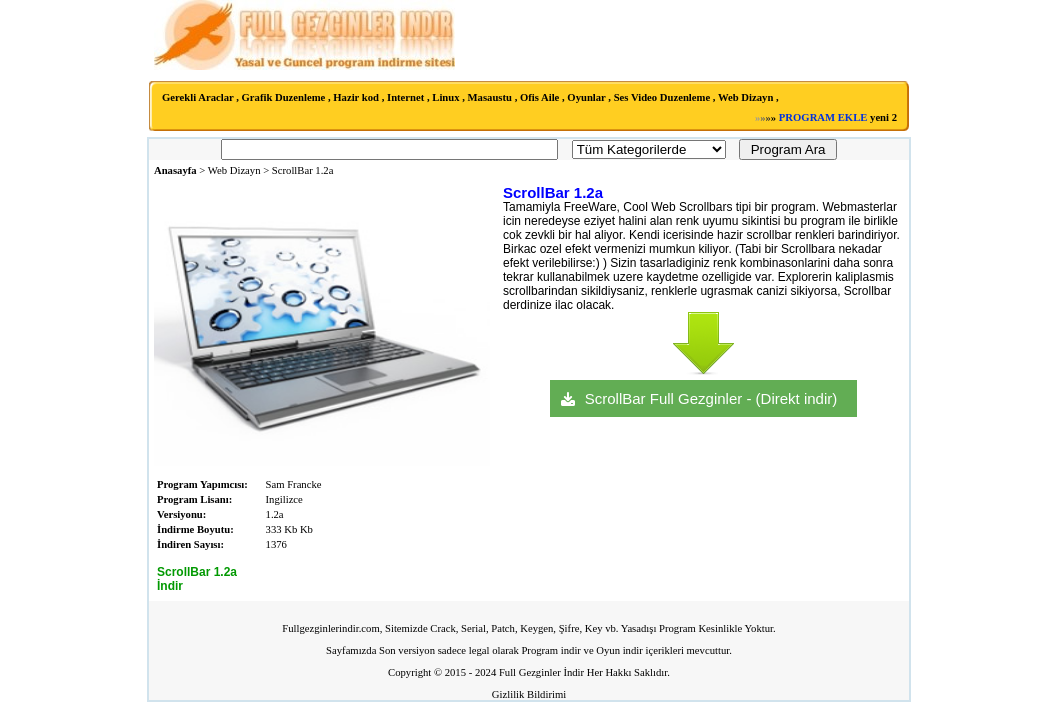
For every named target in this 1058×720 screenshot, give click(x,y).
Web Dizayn (745, 97)
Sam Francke (294, 484)
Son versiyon (407, 650)
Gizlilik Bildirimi (529, 694)
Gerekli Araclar (198, 97)
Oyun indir (619, 650)
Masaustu (490, 97)
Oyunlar (586, 97)
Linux (445, 97)
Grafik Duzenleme (284, 97)
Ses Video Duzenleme (662, 97)
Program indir (551, 650)
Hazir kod (356, 97)
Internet (405, 97)
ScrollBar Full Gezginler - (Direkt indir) (711, 398)
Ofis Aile (539, 97)
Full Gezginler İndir (541, 672)
